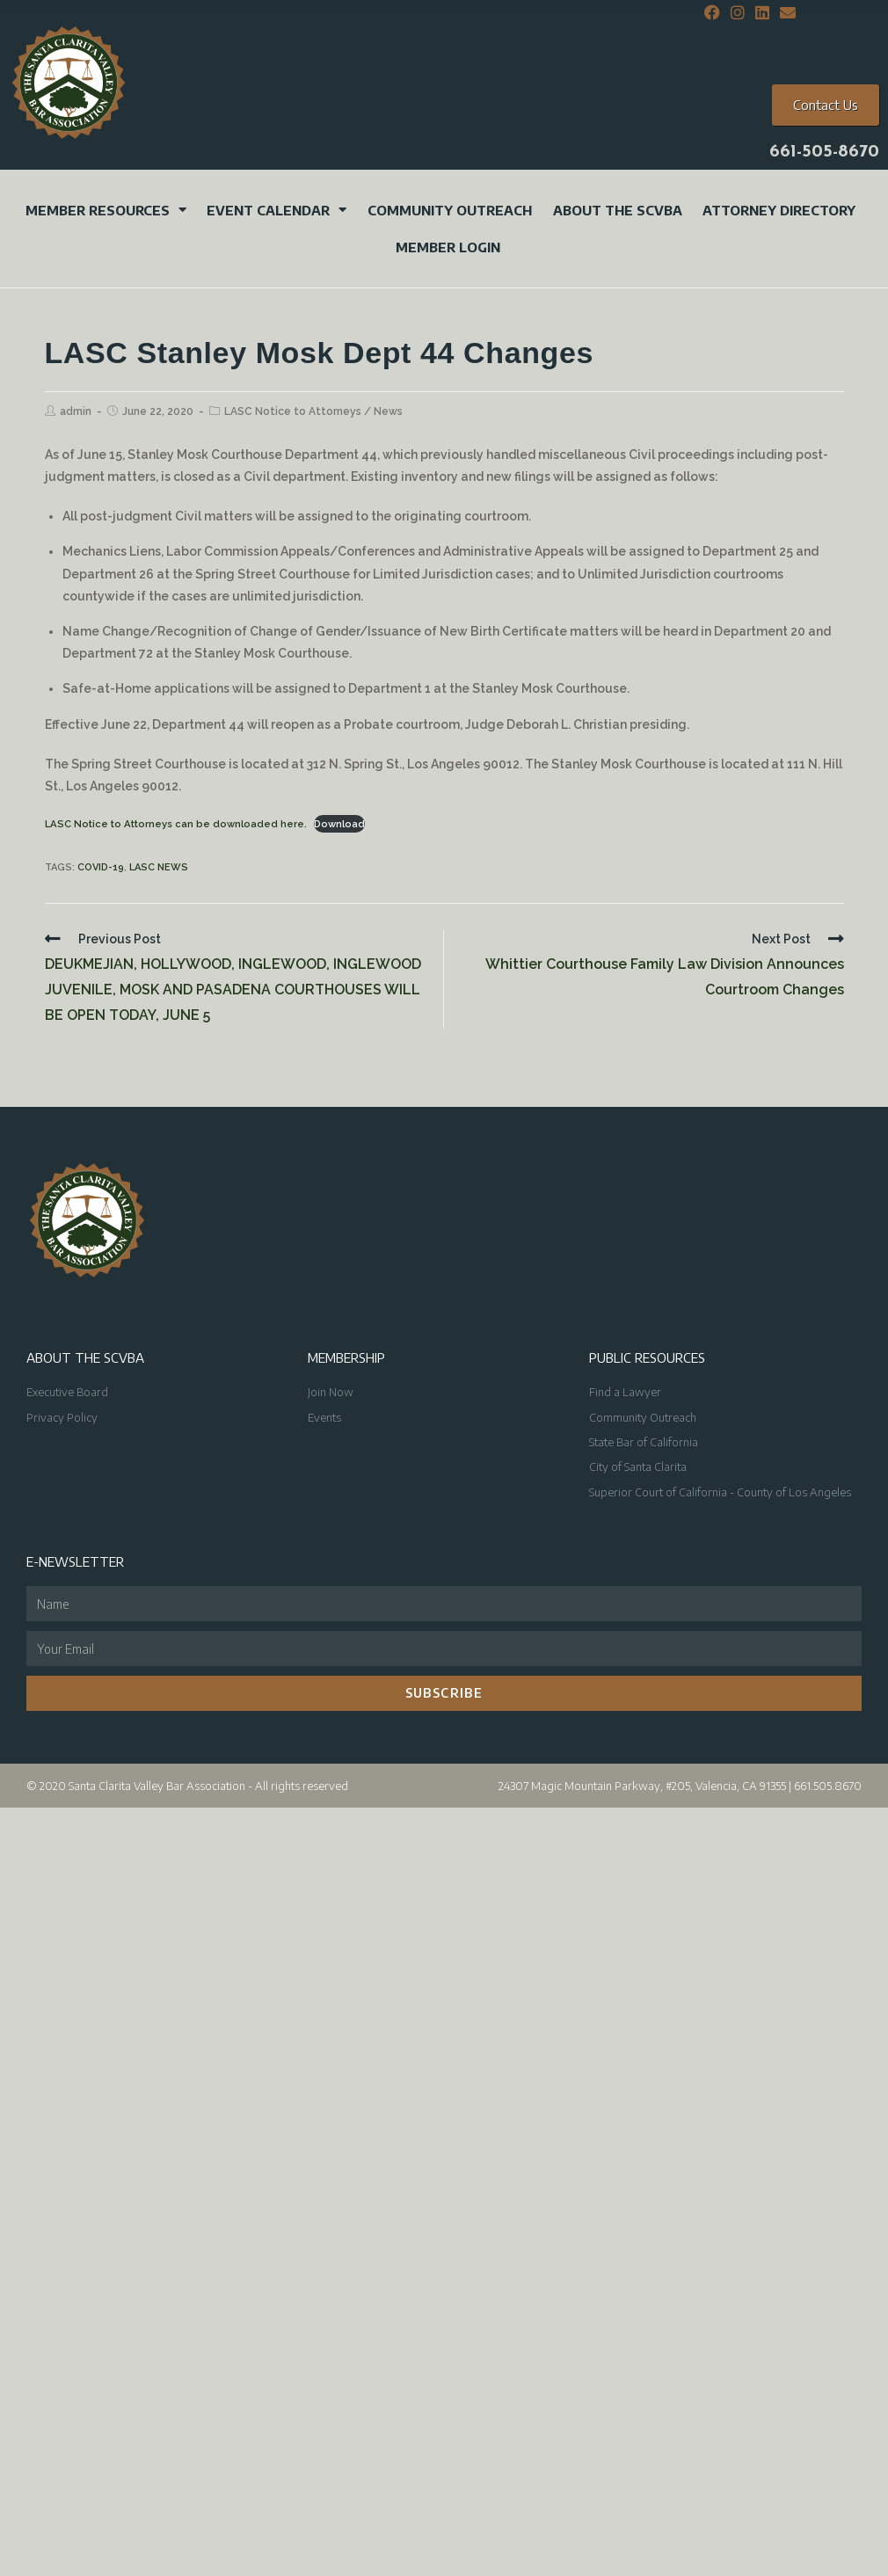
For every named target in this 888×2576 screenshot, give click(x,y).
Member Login (448, 247)
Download (339, 824)
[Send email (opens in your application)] (785, 13)
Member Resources (105, 209)
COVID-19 (100, 867)
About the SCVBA (617, 210)
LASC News (158, 867)
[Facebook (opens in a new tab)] (712, 13)
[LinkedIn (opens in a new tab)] (762, 13)
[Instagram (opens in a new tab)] (737, 13)
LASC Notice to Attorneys (292, 411)
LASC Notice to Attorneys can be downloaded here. (176, 824)
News (388, 411)
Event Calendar (276, 209)
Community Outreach (450, 210)
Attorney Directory (778, 210)
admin (75, 411)
